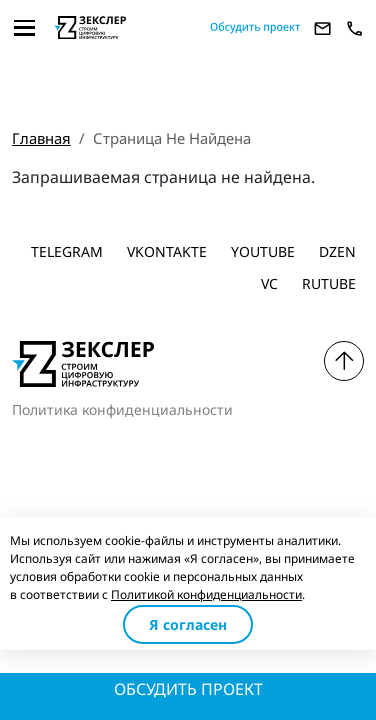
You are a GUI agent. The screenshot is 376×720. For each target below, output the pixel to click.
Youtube (263, 251)
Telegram (67, 251)
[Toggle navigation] (25, 28)
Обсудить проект (188, 689)
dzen (337, 251)
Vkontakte (167, 251)
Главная (41, 138)
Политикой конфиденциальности (206, 594)
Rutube (329, 283)
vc (269, 283)
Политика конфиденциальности (122, 409)
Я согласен (188, 624)
